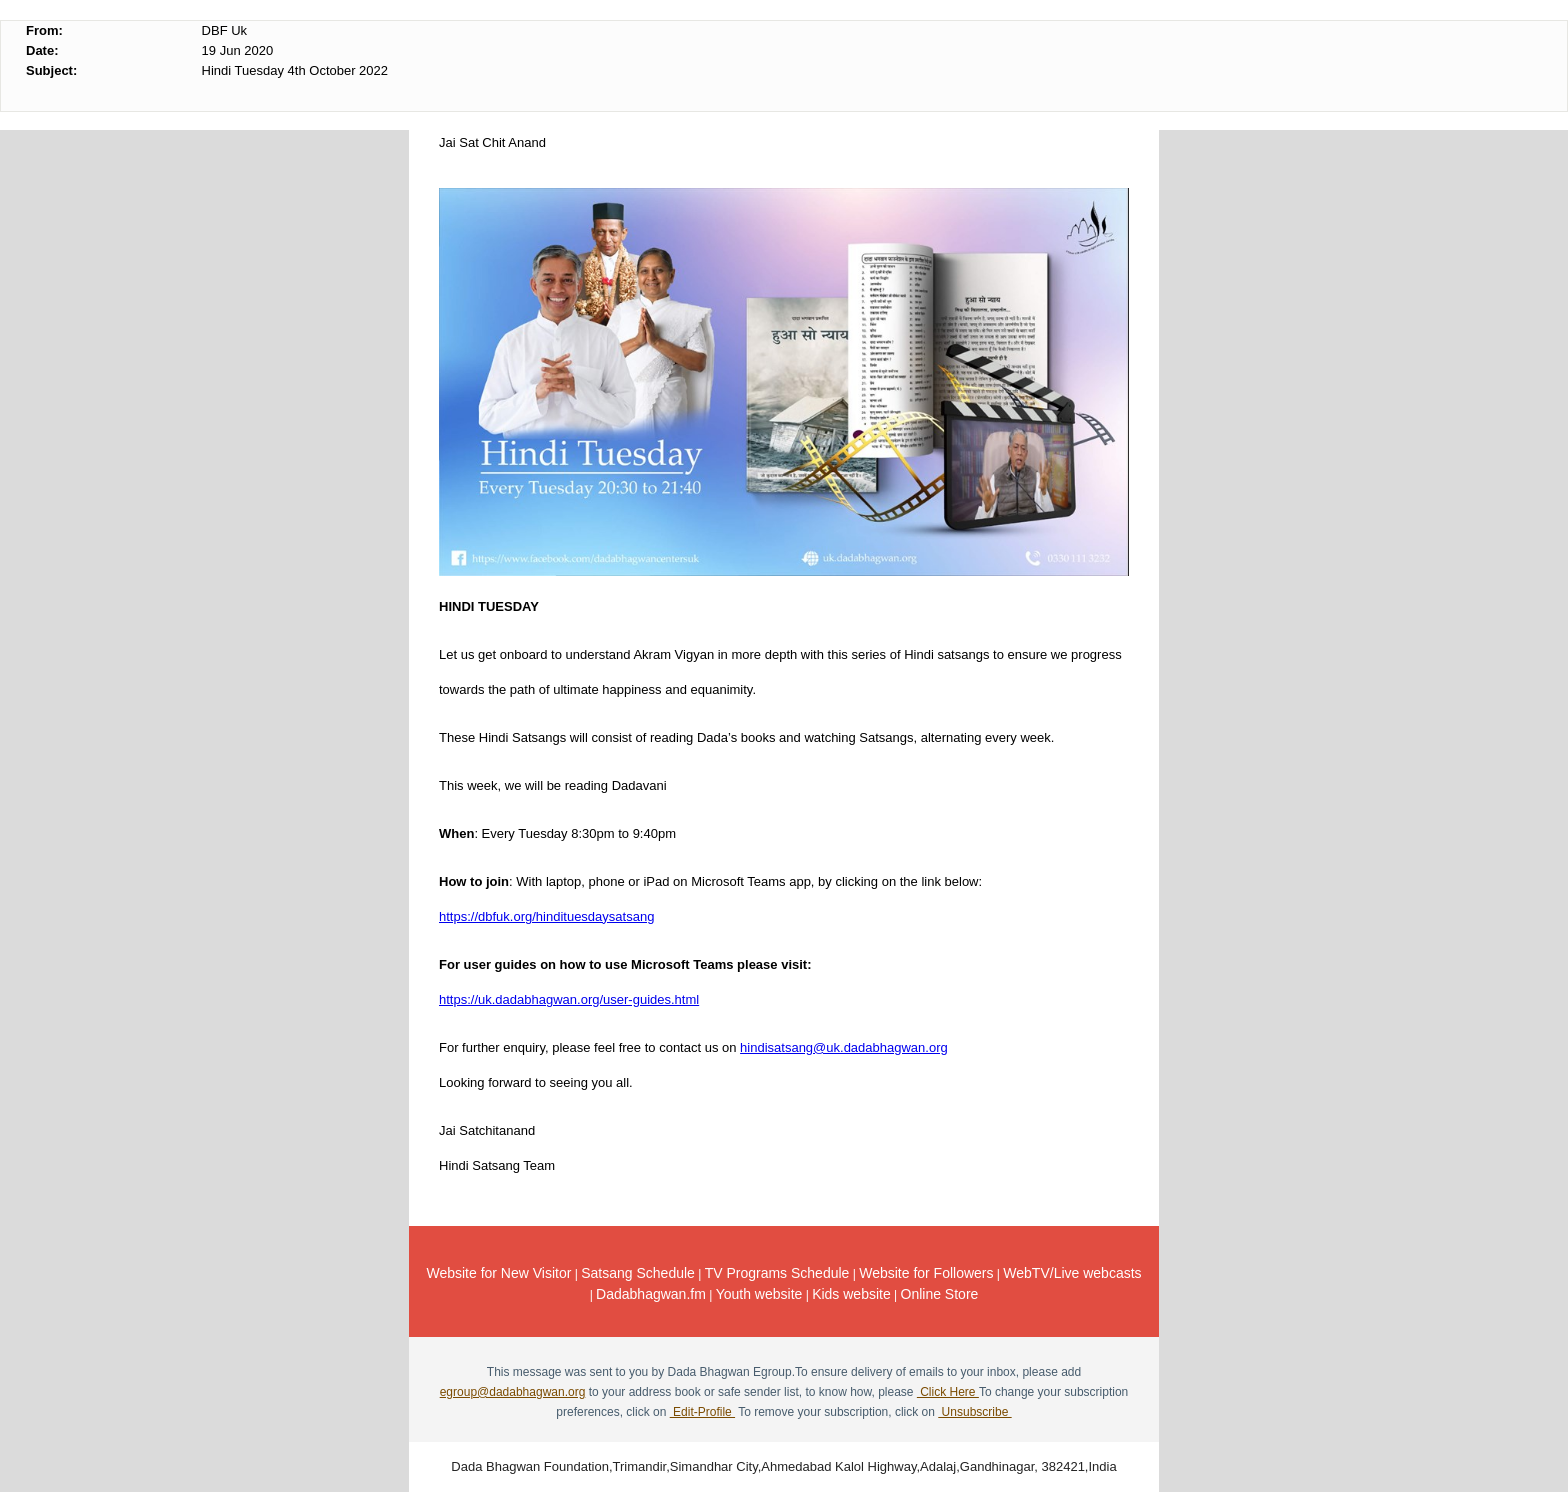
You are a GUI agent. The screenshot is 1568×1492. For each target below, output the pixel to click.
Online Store (940, 1294)
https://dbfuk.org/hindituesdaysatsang (546, 916)
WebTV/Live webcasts (1072, 1273)
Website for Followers (926, 1273)
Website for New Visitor (498, 1273)
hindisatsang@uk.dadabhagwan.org (844, 1047)
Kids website (851, 1294)
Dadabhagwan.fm (651, 1294)
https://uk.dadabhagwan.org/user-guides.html (569, 999)
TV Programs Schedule (777, 1273)
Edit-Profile (702, 1412)
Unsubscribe (974, 1412)
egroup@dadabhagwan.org (513, 1392)
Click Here (948, 1392)
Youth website (759, 1294)
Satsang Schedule (638, 1273)
